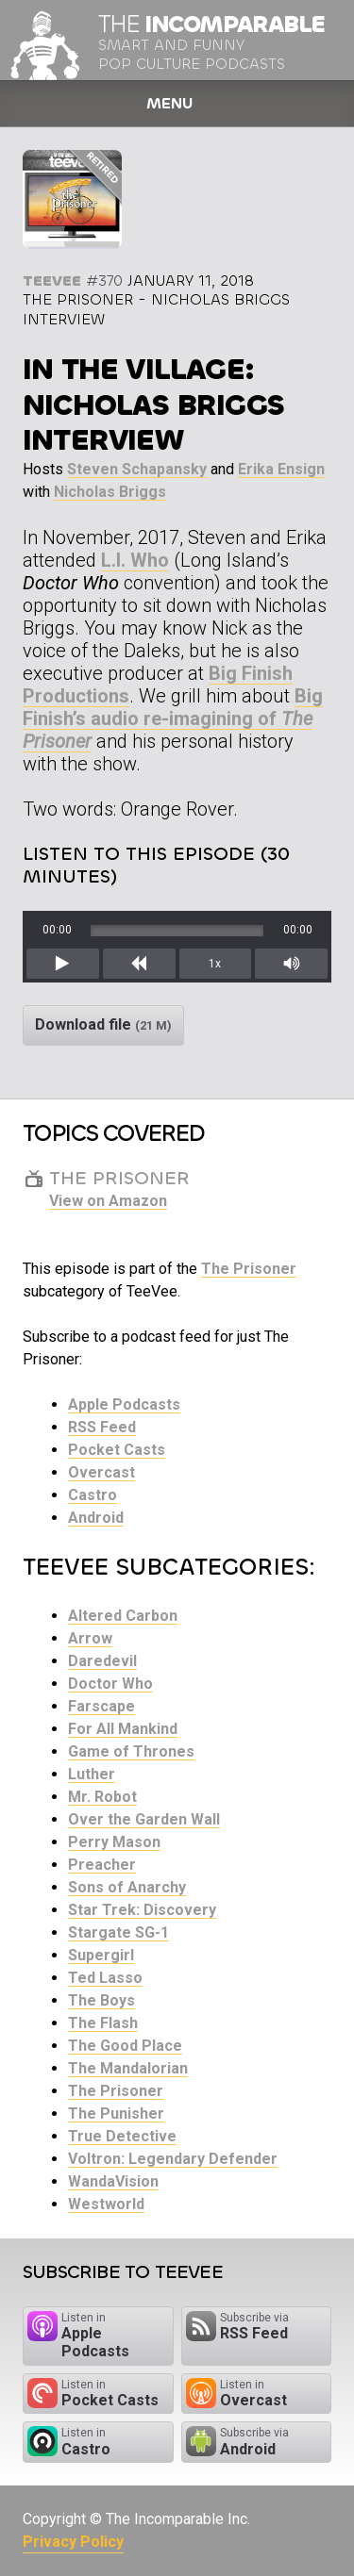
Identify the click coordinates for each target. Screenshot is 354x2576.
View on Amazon (108, 1201)
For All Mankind (122, 1729)
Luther (91, 1774)
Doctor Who (110, 1684)
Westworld (106, 2204)
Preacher (102, 1865)
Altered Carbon (122, 1616)
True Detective (122, 2136)
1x (215, 963)
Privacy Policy (73, 2542)
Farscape (101, 1706)
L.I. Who (135, 560)
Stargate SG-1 (118, 1932)
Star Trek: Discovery (142, 1910)
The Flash (103, 2023)
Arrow (90, 1638)
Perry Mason (114, 1842)
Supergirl (101, 1955)
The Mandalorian (128, 2068)
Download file (103, 1024)
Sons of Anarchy (127, 1887)
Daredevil (102, 1661)
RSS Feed (102, 1427)
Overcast (101, 1472)
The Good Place (125, 2046)
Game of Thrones (131, 1751)
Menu (169, 103)
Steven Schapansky (137, 469)
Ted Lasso (105, 1978)
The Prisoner (248, 1269)
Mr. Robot (102, 1797)
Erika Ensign (281, 469)
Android (96, 1518)
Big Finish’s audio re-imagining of (173, 718)
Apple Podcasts (124, 1404)
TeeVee (52, 280)
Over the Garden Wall (144, 1819)
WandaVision (113, 2181)
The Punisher (116, 2113)
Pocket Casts (116, 1450)
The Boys (101, 2000)
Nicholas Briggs (110, 492)
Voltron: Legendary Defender (173, 2159)
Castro (92, 1495)
